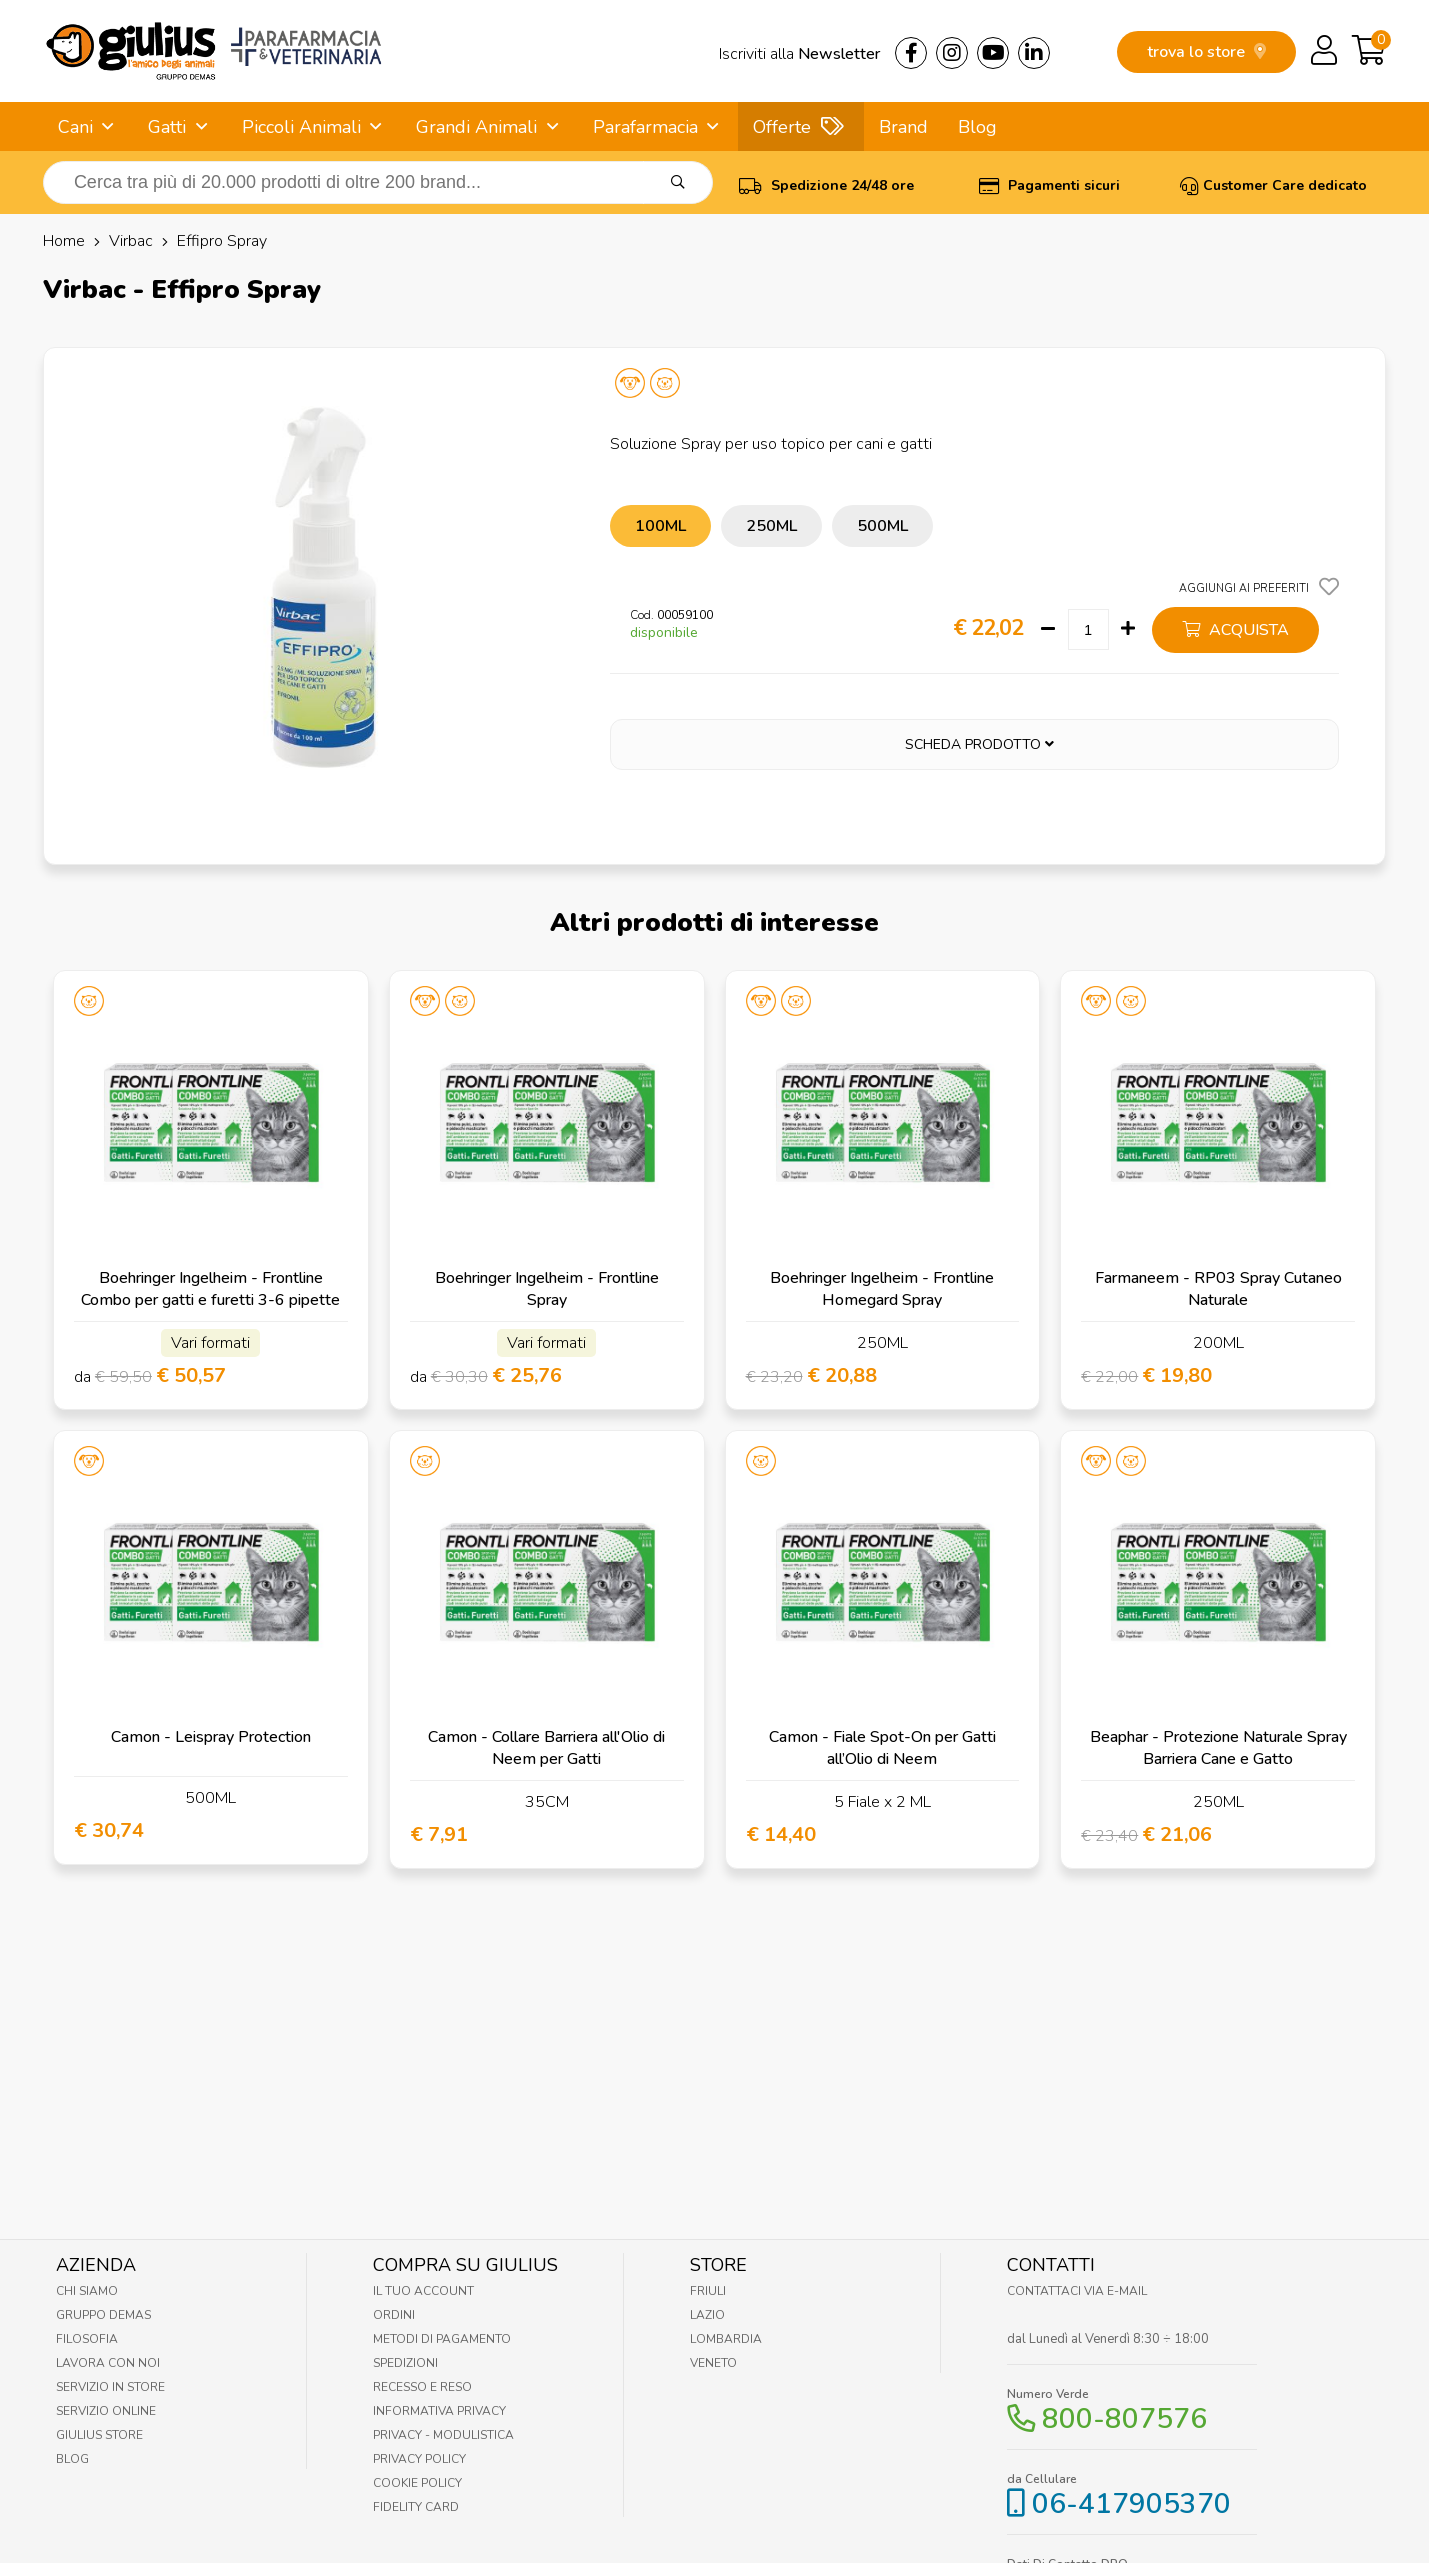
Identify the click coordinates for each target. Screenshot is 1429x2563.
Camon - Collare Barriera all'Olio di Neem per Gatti (546, 1748)
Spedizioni (405, 2363)
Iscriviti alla (799, 54)
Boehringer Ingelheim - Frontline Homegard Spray (882, 1289)
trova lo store (1206, 52)
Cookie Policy (417, 2483)
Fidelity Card (416, 2507)
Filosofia (87, 2339)
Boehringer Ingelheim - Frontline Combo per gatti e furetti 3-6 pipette (210, 1289)
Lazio (707, 2315)
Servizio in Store (110, 2387)
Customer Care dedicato (1273, 185)
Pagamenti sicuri (1049, 185)
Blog (977, 127)
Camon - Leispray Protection (211, 1737)
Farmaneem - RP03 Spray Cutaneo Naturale (1218, 1289)
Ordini (394, 2315)
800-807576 (1124, 2419)
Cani (75, 127)
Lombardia (726, 2339)
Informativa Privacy (439, 2411)
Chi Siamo (87, 2291)
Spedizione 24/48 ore (826, 185)
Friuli (708, 2291)
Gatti (167, 127)
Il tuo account (423, 2291)
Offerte (782, 127)
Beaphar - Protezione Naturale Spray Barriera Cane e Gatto (1218, 1748)
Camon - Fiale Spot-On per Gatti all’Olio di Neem (882, 1748)
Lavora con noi (108, 2363)
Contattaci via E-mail (1077, 2291)
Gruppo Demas (103, 2315)
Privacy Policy (419, 2459)
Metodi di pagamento (442, 2339)
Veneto (713, 2363)
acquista (1235, 630)
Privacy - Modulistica (443, 2435)
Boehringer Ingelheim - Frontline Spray (547, 1289)
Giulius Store (99, 2435)
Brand (903, 127)
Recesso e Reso (422, 2387)
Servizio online (106, 2411)
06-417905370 (1131, 2504)
